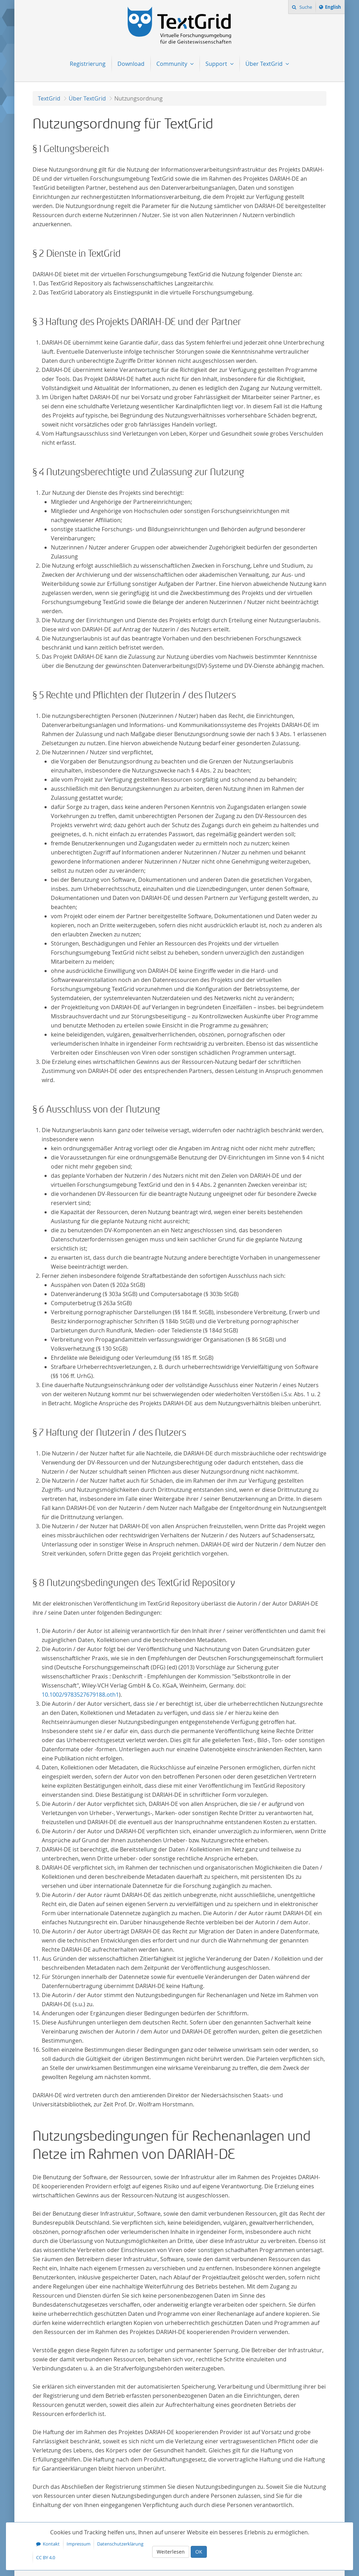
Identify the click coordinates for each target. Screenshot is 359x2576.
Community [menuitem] (172, 64)
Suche (305, 7)
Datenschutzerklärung (120, 2544)
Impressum (78, 2544)
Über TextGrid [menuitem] (264, 64)
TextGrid (49, 98)
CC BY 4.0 (45, 2557)
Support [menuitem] (217, 64)
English (334, 8)
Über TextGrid (87, 98)
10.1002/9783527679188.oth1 (80, 1694)
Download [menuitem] (130, 64)
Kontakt (51, 2544)
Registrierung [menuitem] (88, 64)
